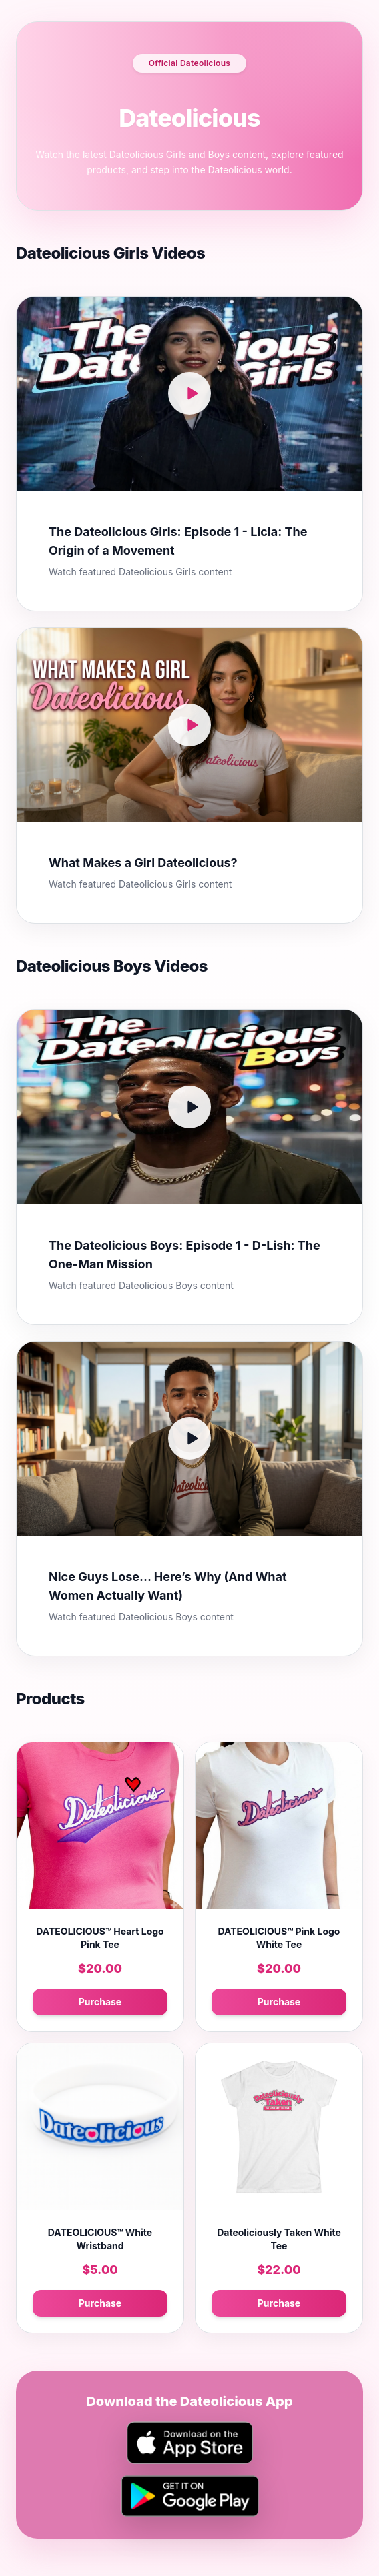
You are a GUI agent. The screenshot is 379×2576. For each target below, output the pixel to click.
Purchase (100, 2001)
